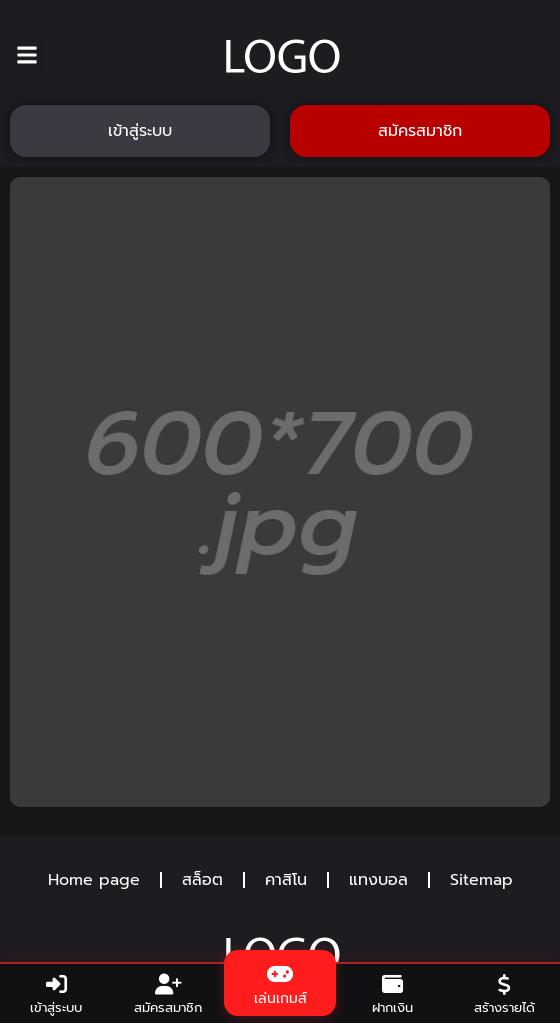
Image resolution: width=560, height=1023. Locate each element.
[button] (26, 55)
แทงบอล (378, 880)
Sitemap (481, 880)
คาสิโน (286, 880)
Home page (94, 880)
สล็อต (202, 880)
